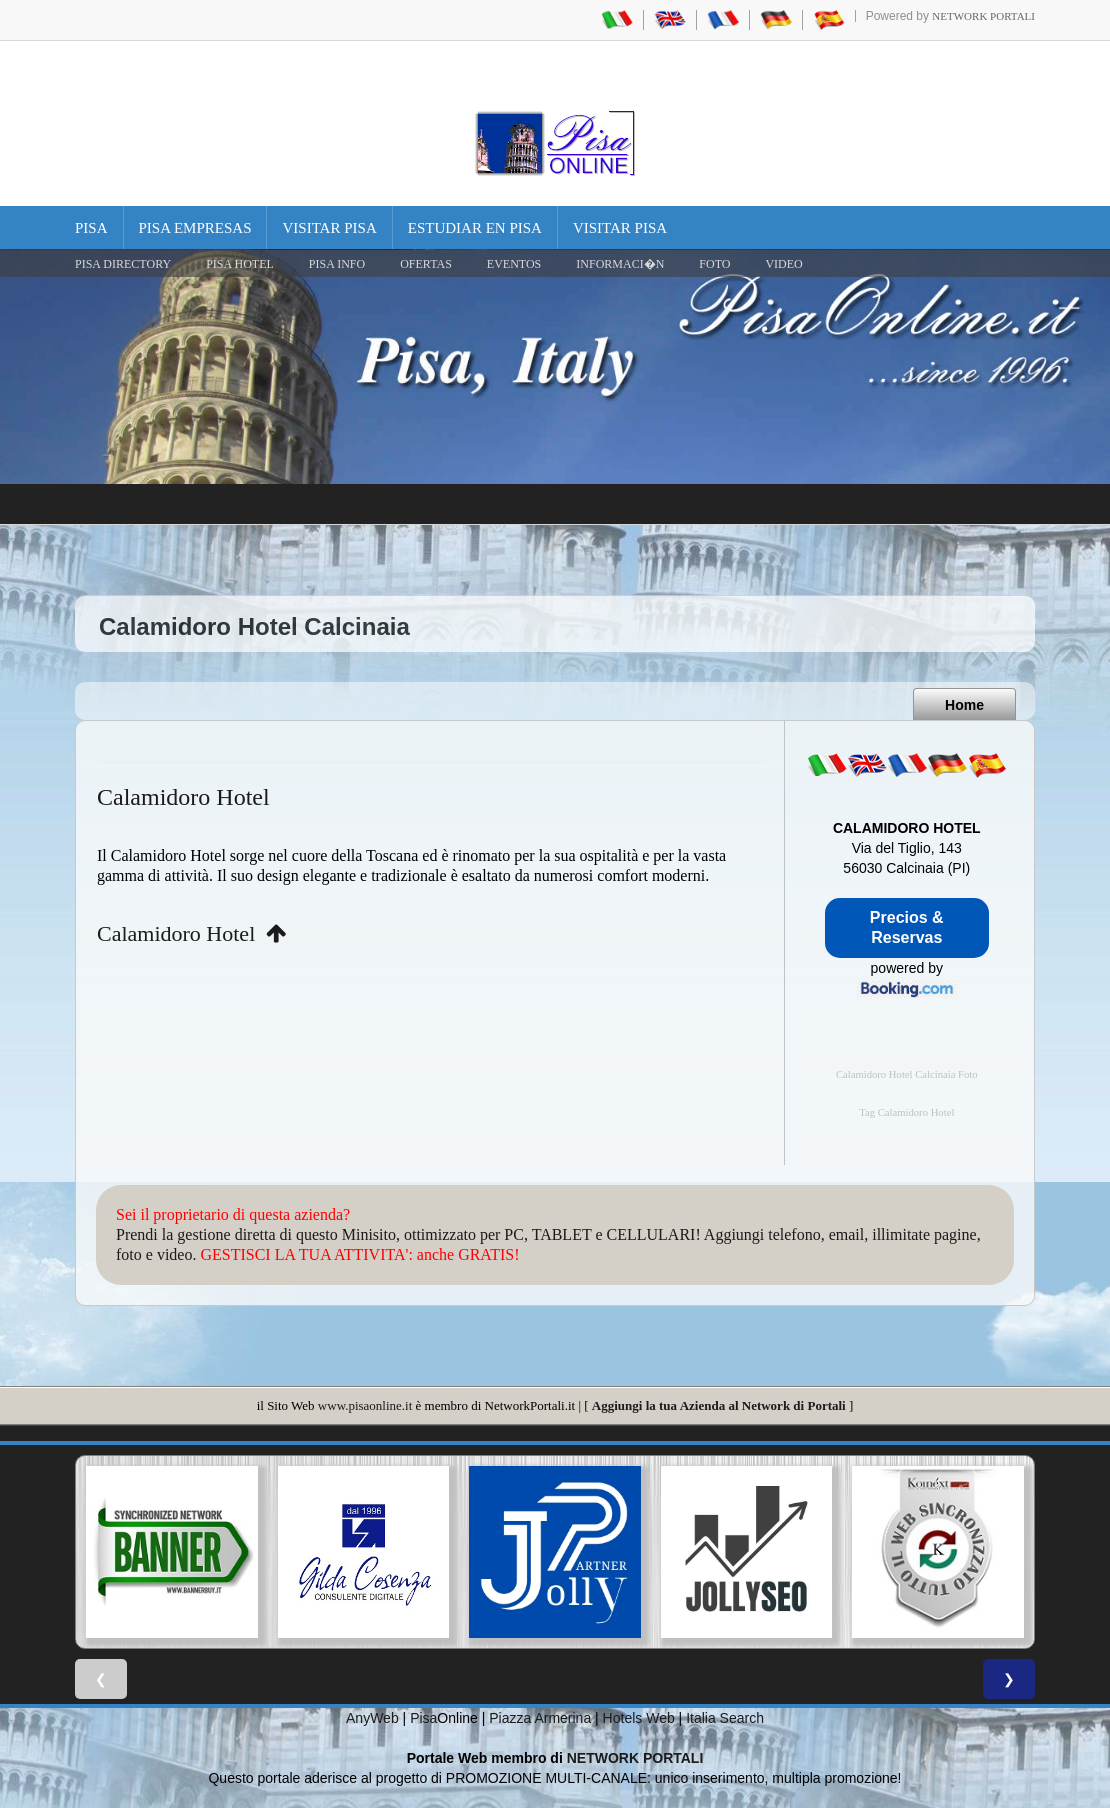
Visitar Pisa (329, 228)
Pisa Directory (123, 264)
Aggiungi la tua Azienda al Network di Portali (719, 1405)
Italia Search (725, 1718)
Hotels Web (639, 1718)
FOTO (714, 264)
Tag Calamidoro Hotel (906, 1112)
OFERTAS (426, 264)
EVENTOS (514, 264)
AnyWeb (372, 1718)
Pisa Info (337, 264)
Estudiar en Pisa (475, 228)
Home (964, 705)
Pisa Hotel (240, 264)
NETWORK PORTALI (635, 1758)
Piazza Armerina (540, 1718)
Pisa (91, 228)
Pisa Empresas (195, 228)
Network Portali (983, 16)
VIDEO (783, 264)
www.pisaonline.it (365, 1405)
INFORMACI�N (620, 264)
